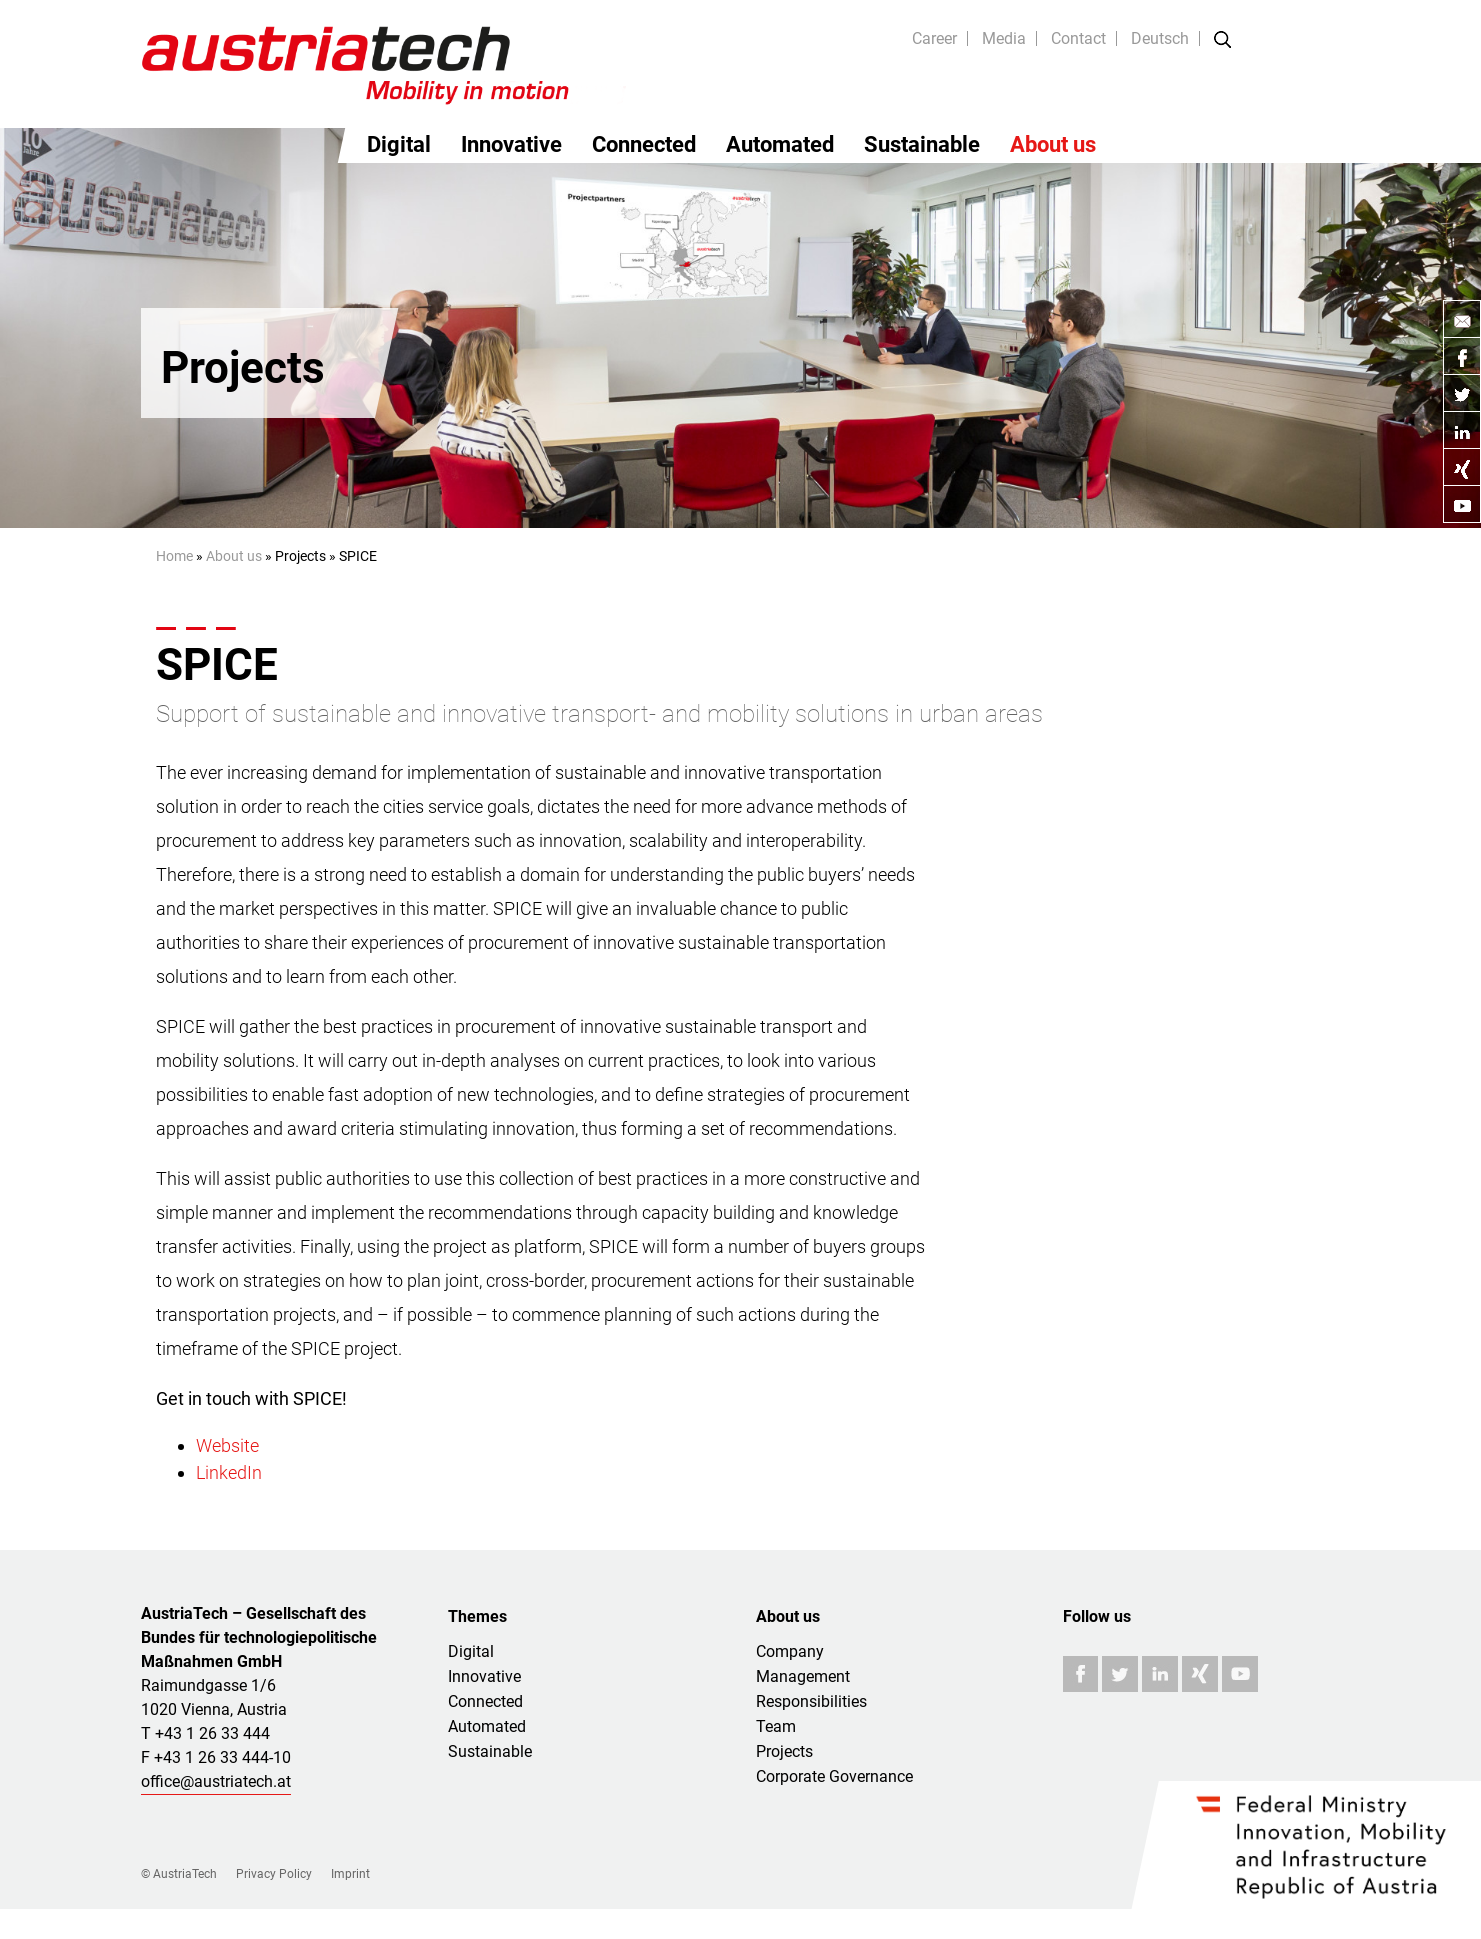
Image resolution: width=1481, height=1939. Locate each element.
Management (803, 1676)
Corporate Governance (834, 1776)
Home (174, 556)
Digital (399, 144)
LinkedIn (229, 1472)
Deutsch (1160, 38)
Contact (1078, 38)
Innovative (511, 144)
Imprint (350, 1874)
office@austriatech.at (216, 1781)
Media (1004, 38)
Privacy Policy (274, 1874)
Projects (784, 1751)
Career (934, 38)
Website (227, 1445)
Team (776, 1726)
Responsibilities (811, 1701)
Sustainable (922, 144)
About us (1053, 144)
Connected (644, 144)
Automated (780, 144)
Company (790, 1651)
